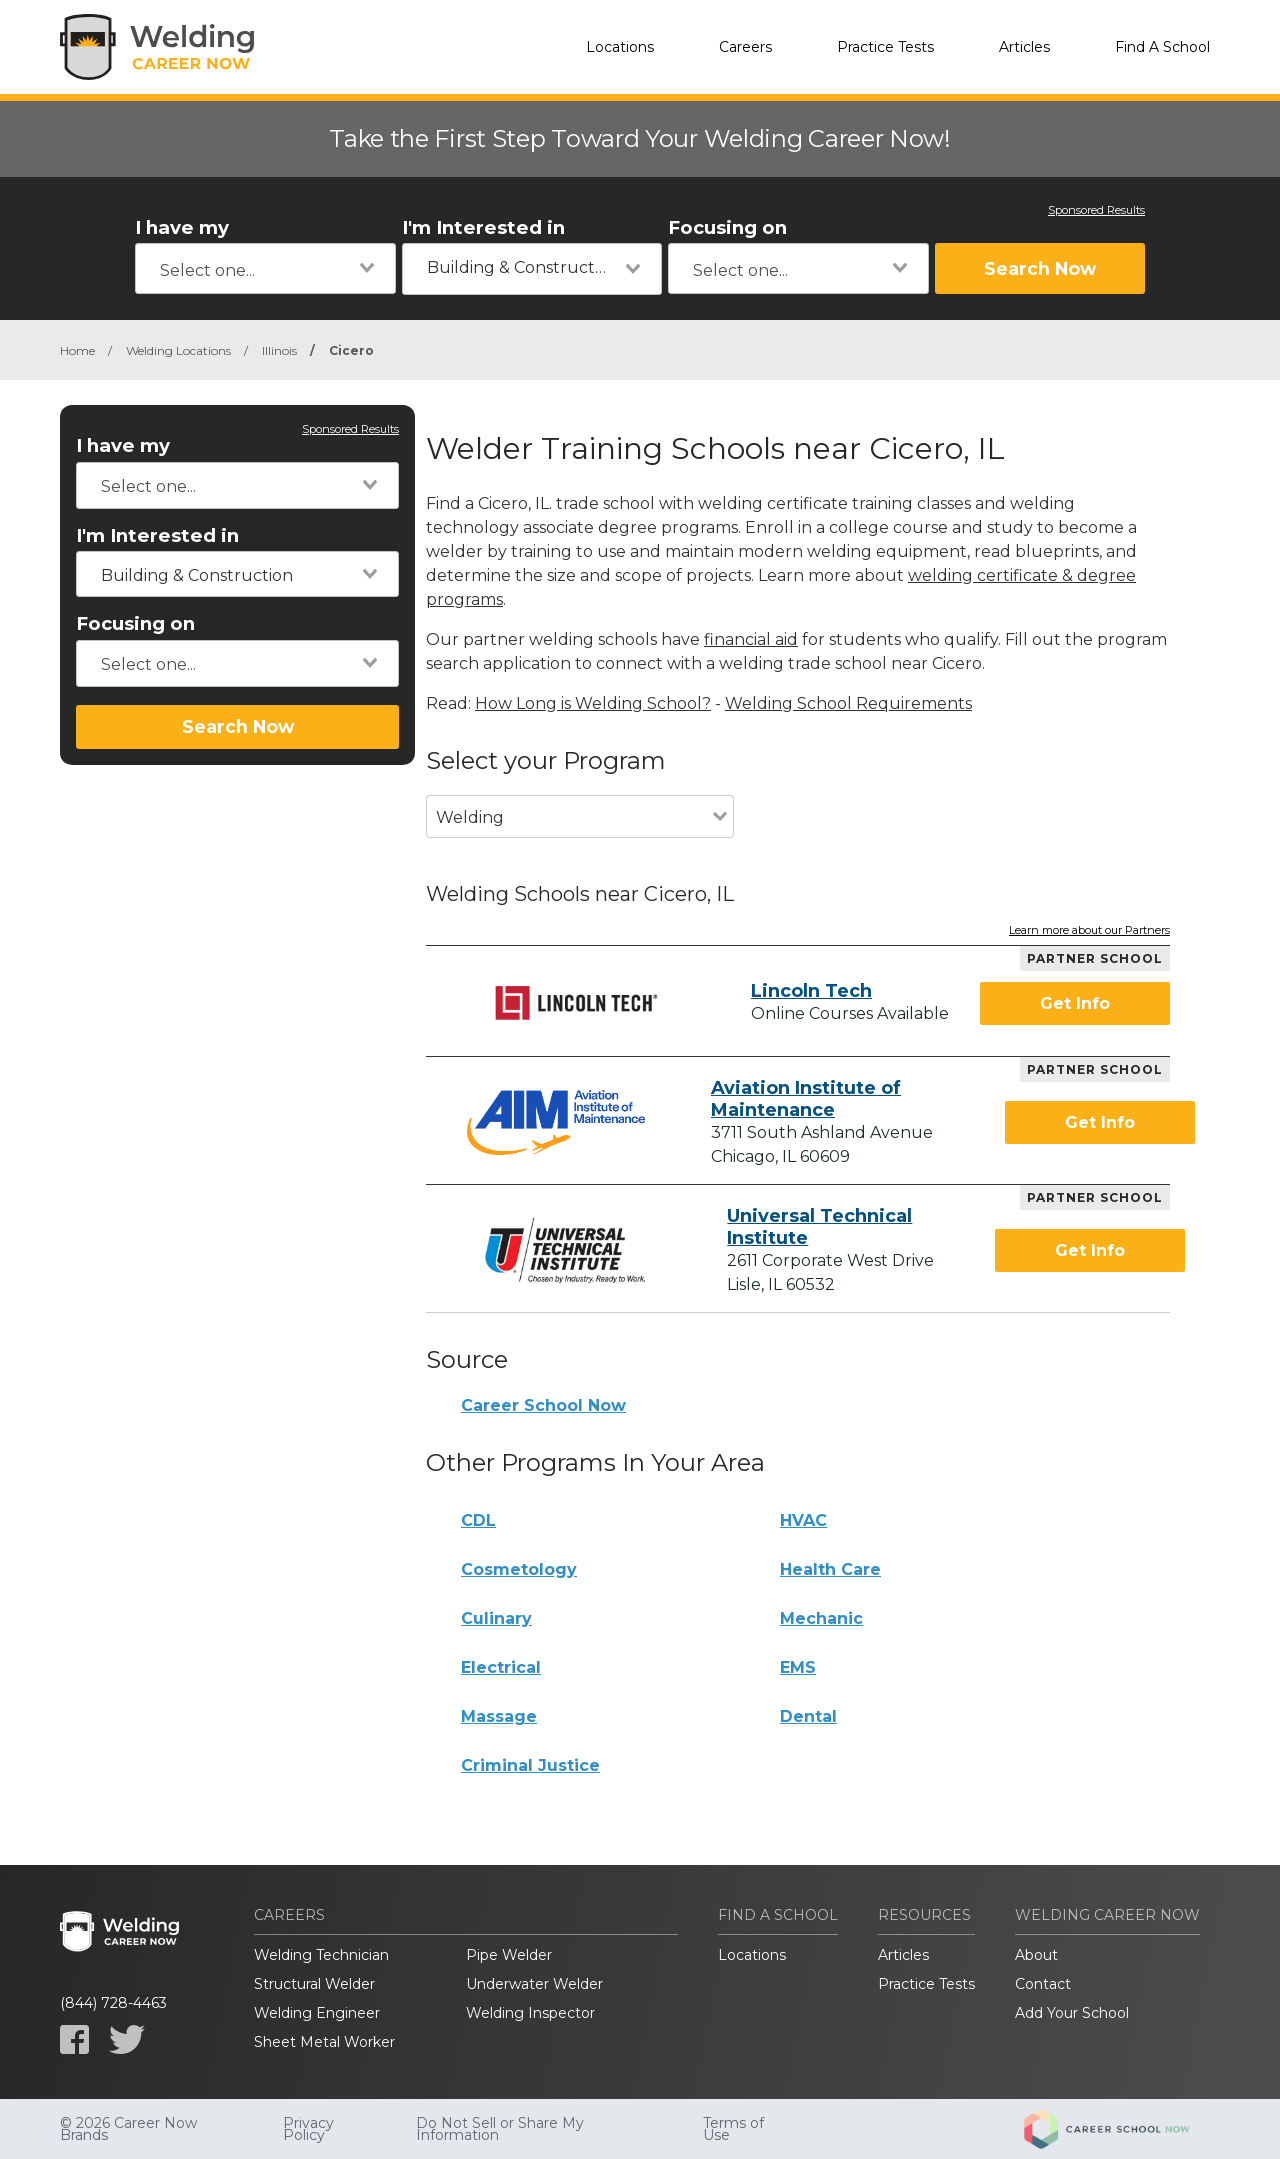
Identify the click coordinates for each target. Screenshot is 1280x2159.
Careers (745, 47)
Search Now (1040, 268)
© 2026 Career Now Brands (128, 2129)
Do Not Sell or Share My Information (500, 2129)
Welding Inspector (530, 2013)
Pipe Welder (509, 1955)
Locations (620, 47)
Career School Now (543, 1405)
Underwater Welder (534, 1984)
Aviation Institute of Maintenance (806, 1099)
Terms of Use (733, 2129)
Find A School (1162, 47)
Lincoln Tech (811, 991)
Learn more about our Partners (1089, 931)
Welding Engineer (317, 2013)
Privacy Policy (308, 2129)
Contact (1043, 1984)
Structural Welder (314, 1984)
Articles (1024, 47)
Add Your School (1072, 2013)
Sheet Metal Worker (324, 2042)
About (1036, 1955)
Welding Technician (321, 1955)
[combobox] (265, 268)
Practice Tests (885, 47)
